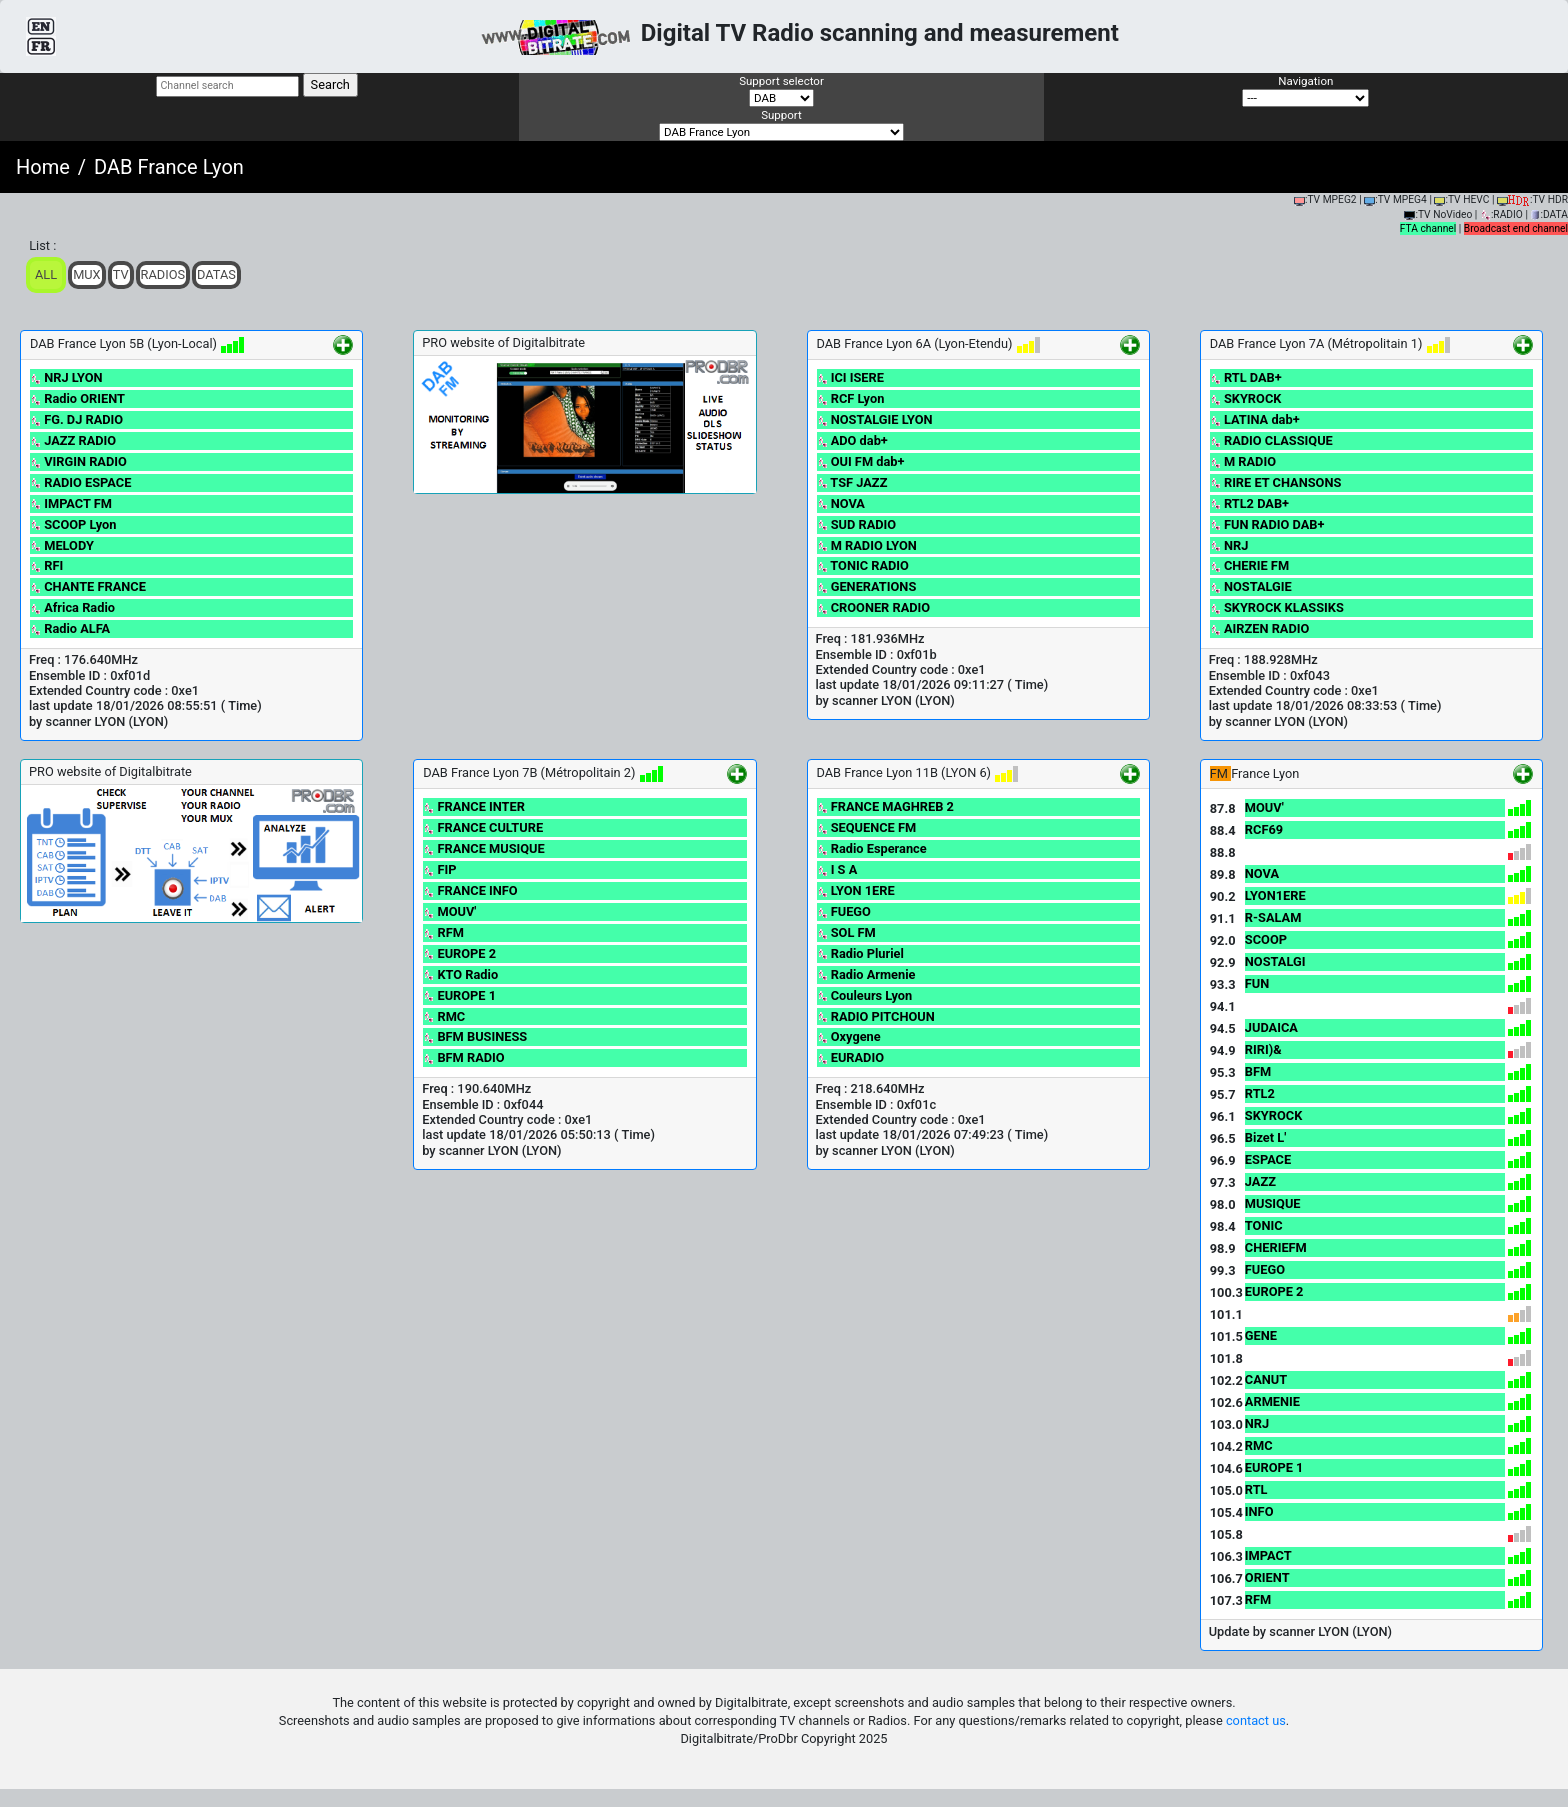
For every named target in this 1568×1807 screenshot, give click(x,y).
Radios (163, 274)
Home (43, 167)
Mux (87, 274)
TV (121, 274)
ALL (46, 274)
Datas (216, 274)
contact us (1256, 1720)
